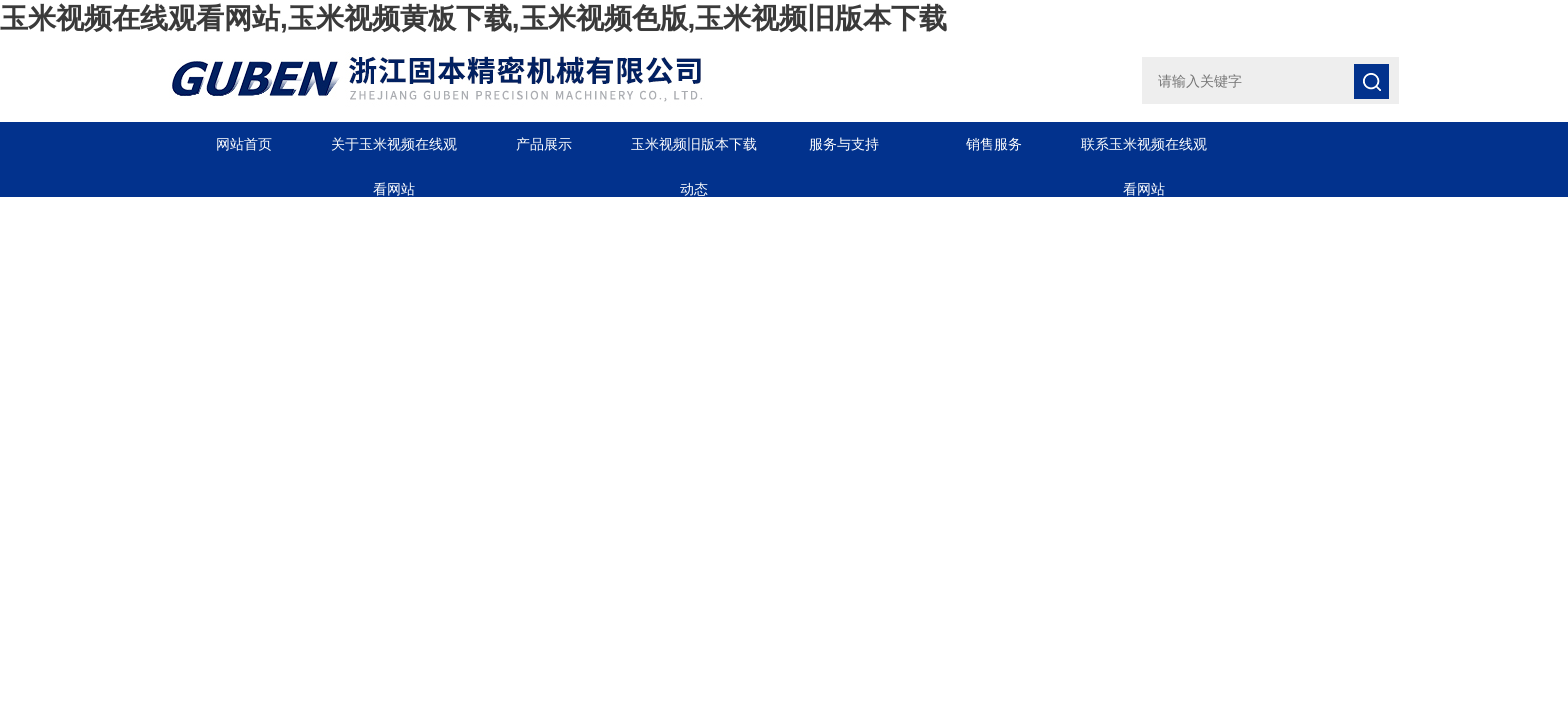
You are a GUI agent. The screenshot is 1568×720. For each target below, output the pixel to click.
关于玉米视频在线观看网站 (394, 151)
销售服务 (994, 144)
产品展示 (544, 144)
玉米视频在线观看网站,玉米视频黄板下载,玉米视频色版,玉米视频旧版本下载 (473, 18)
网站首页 (244, 144)
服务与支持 (844, 144)
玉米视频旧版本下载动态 (694, 151)
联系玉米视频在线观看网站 (1144, 151)
